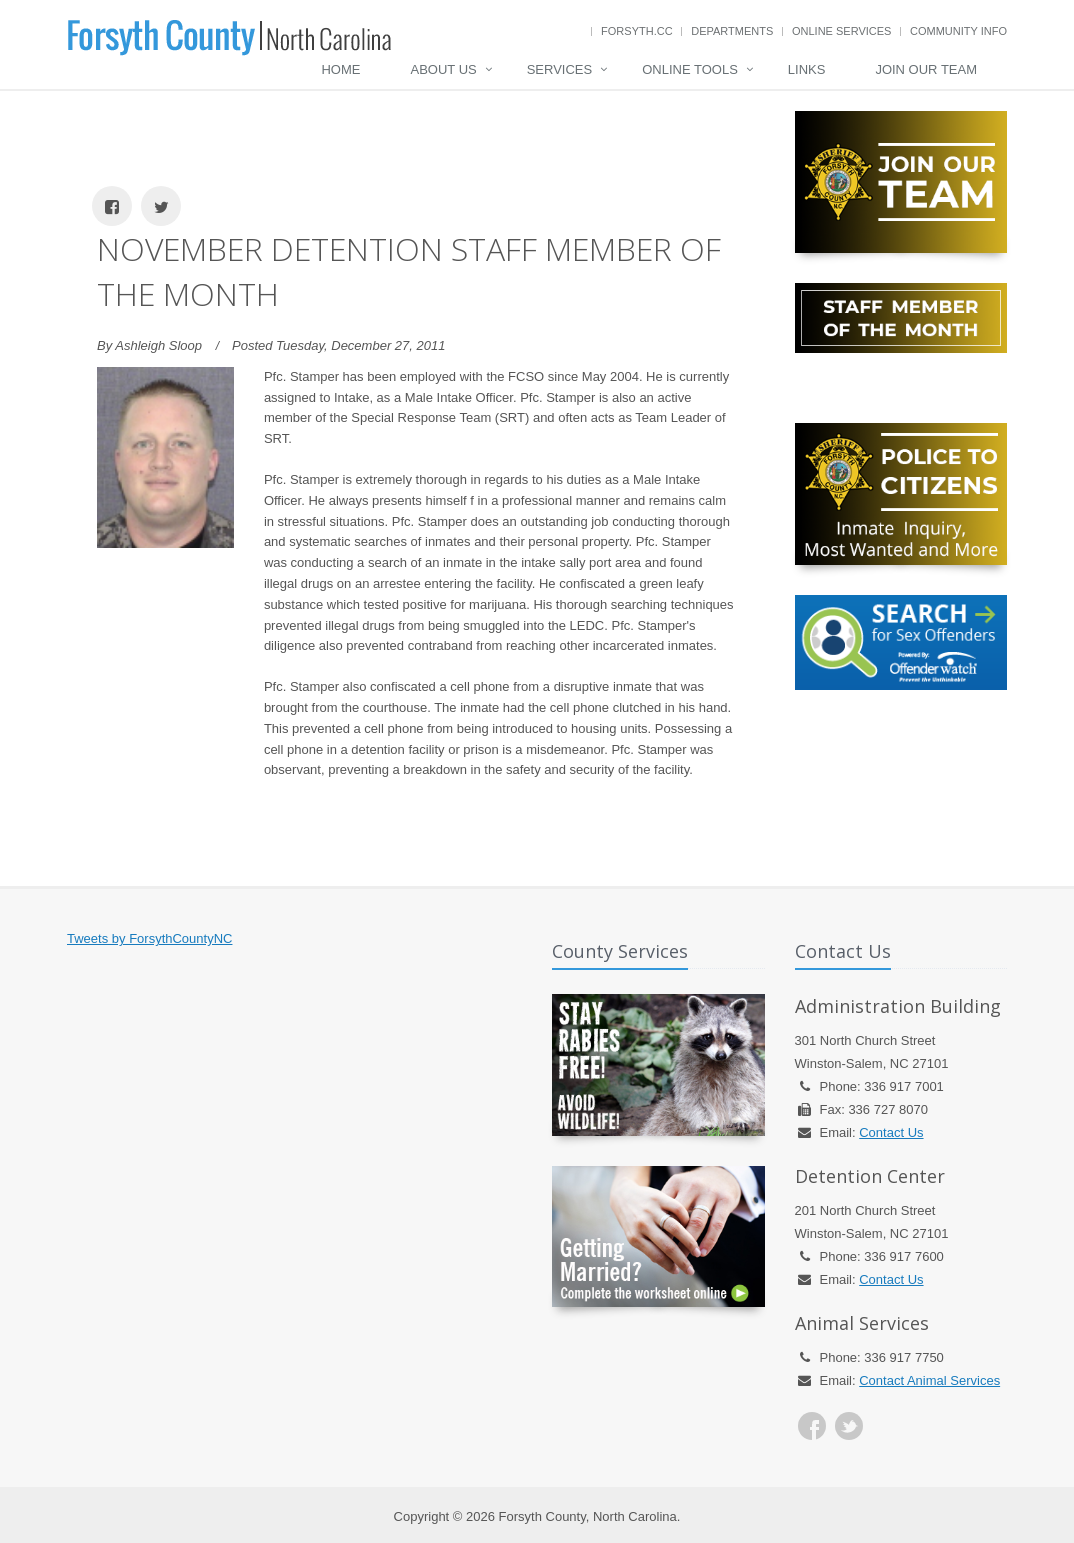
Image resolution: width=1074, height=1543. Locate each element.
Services (560, 69)
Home (340, 69)
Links (807, 69)
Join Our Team (926, 69)
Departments (732, 31)
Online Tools (690, 69)
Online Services (841, 31)
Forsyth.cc (637, 31)
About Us (443, 69)
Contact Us (891, 1132)
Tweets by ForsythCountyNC (149, 938)
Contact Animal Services (929, 1380)
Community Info (958, 31)
